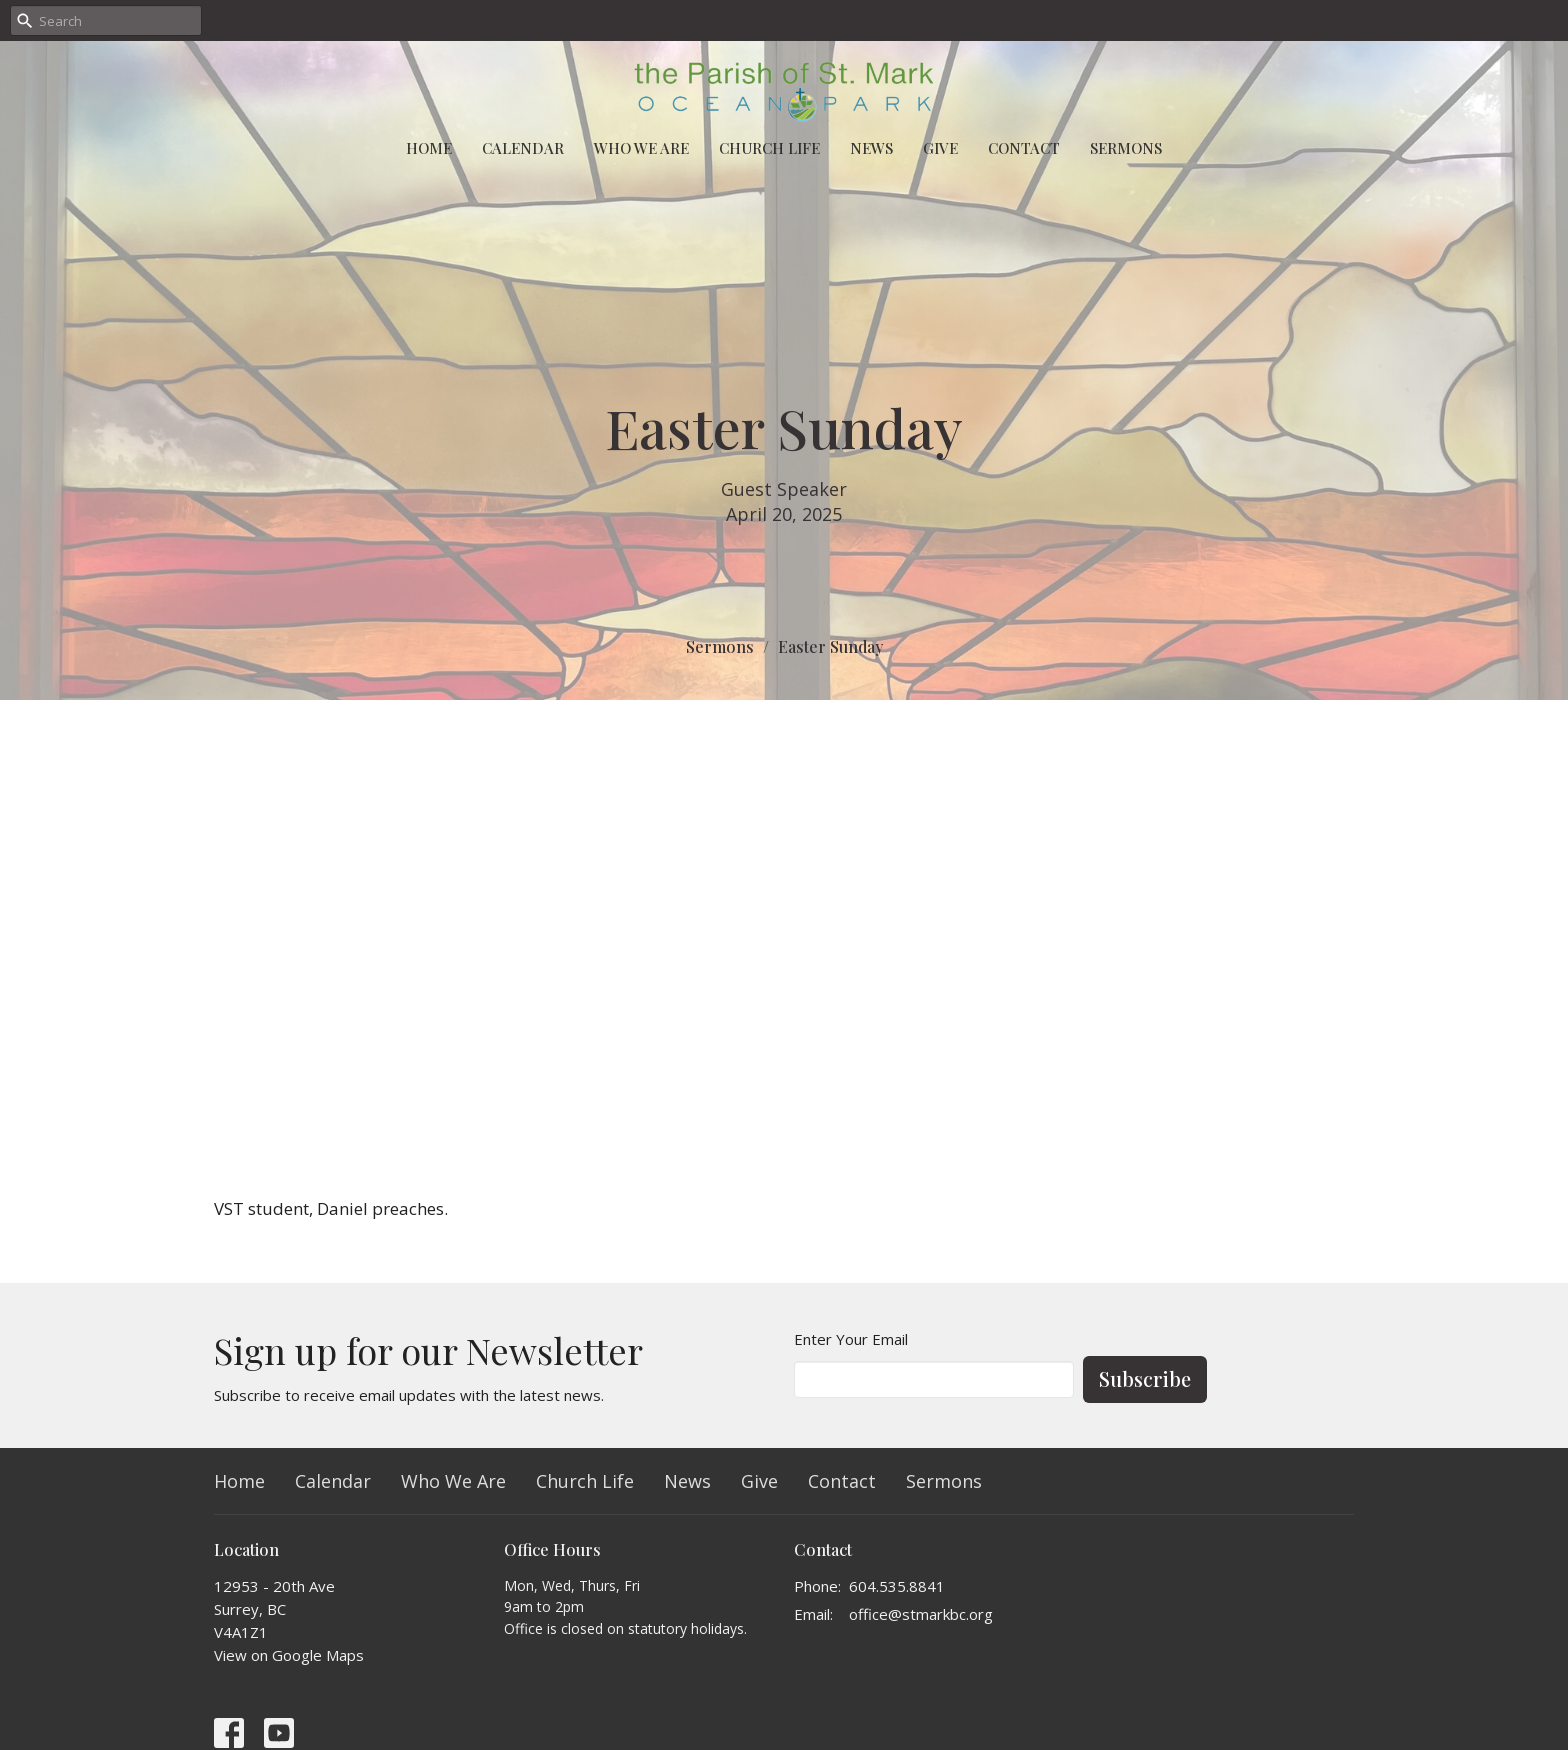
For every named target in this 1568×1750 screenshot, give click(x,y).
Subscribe (1145, 1378)
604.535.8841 (897, 1586)
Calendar (523, 148)
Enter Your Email (851, 1339)
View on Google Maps (289, 1655)
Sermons (1126, 148)
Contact (1024, 148)
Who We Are (641, 148)
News (871, 148)
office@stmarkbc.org (921, 1614)
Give (940, 148)
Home (429, 148)
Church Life (769, 148)
